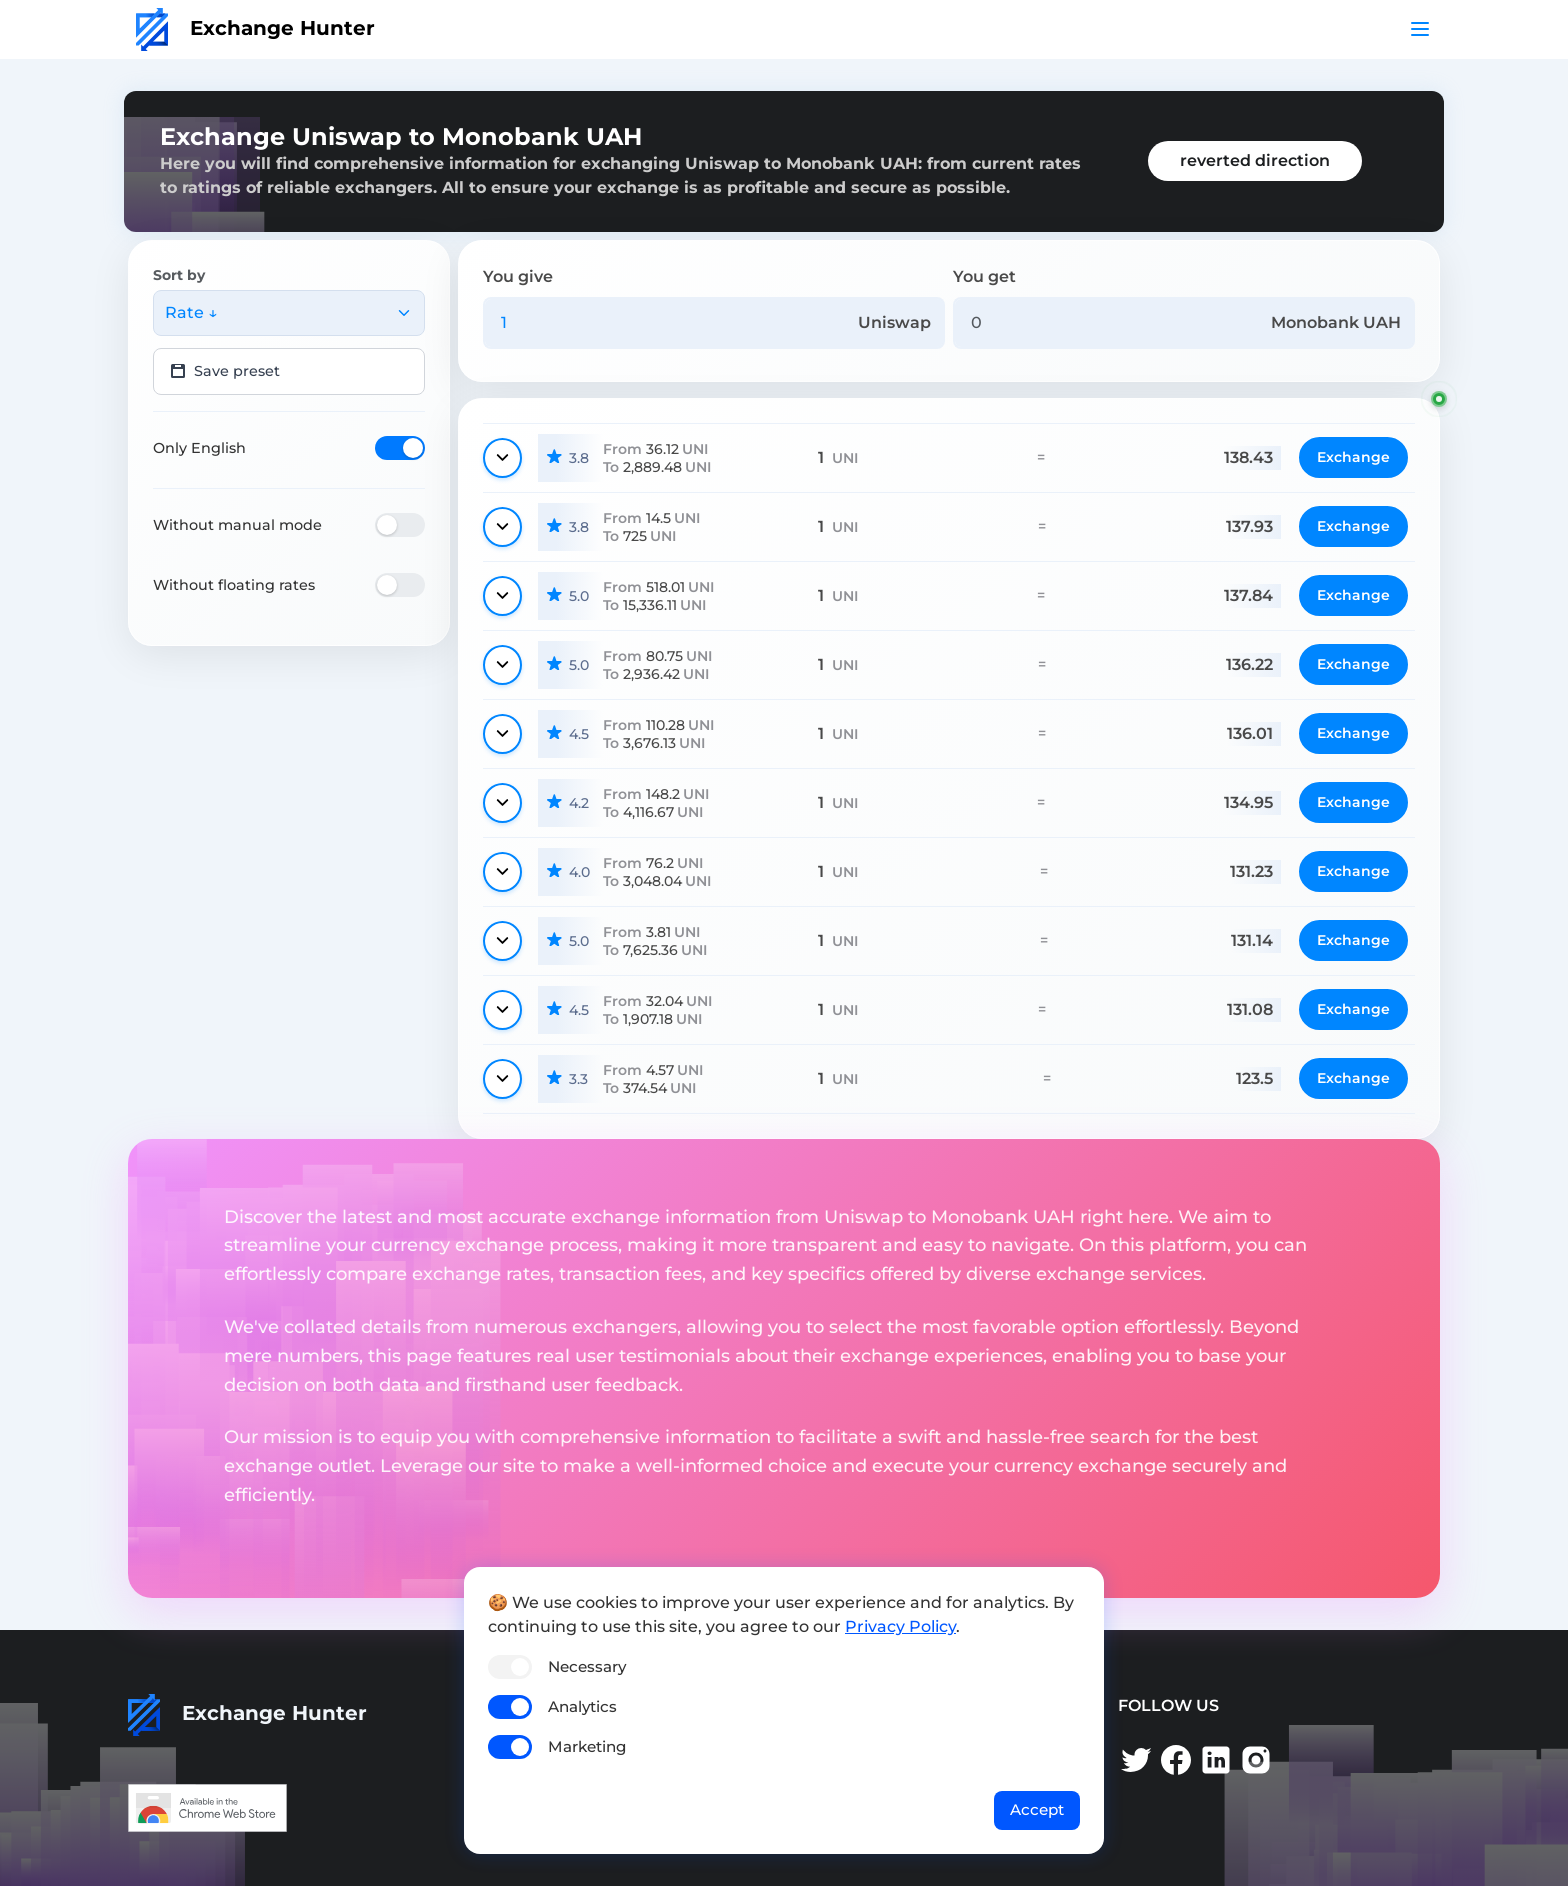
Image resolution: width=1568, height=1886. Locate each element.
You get (984, 276)
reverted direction (1255, 160)
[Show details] (502, 458)
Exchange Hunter (255, 28)
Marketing (587, 1746)
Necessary (587, 1666)
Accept (1037, 1809)
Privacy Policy (900, 1626)
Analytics (582, 1706)
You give (518, 276)
